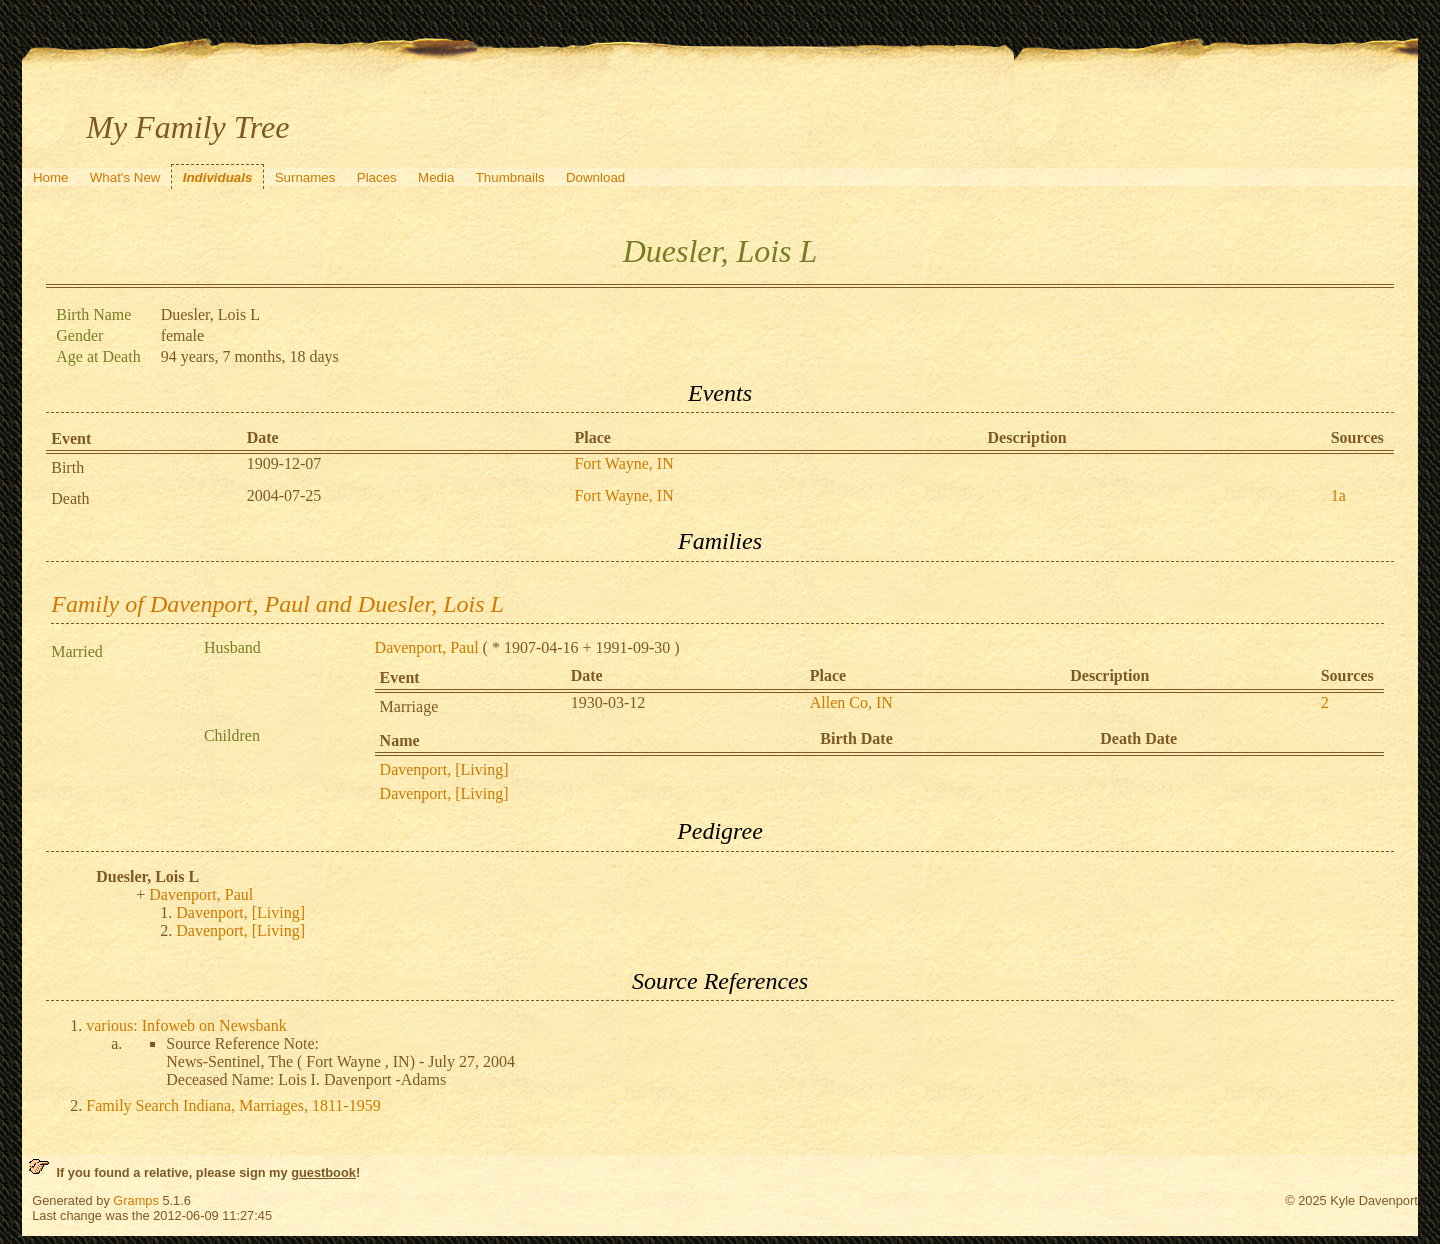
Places (377, 177)
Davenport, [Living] (444, 769)
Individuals (218, 177)
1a (1338, 495)
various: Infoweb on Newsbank (186, 1025)
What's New (125, 177)
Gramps (136, 1200)
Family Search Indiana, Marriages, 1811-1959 (233, 1105)
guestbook (323, 1172)
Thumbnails (510, 177)
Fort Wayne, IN (623, 463)
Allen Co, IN (851, 702)
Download (595, 177)
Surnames (305, 177)
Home (51, 177)
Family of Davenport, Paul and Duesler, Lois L (277, 604)
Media (436, 177)
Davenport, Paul (427, 647)
